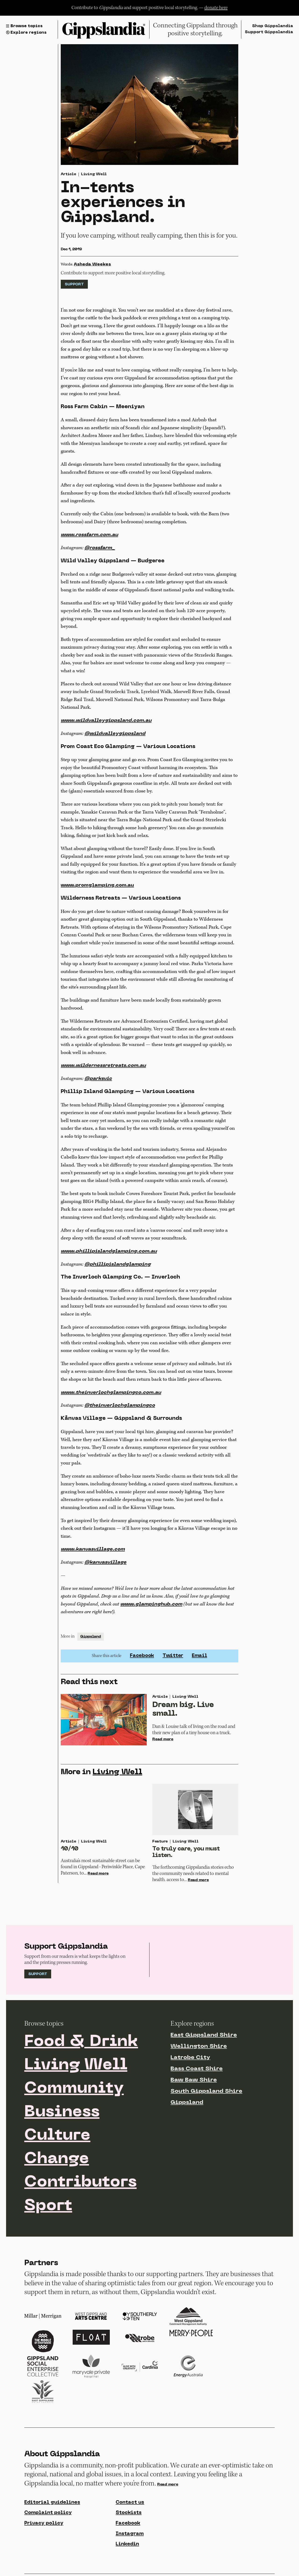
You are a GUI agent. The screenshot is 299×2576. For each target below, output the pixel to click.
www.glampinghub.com (151, 1604)
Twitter (173, 1655)
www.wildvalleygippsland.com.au (106, 720)
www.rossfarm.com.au (89, 535)
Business (62, 2112)
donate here (216, 7)
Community (74, 2088)
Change (56, 2159)
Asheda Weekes (92, 264)
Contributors (80, 2182)
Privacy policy (43, 2523)
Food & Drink (81, 2042)
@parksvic (98, 1078)
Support (74, 284)
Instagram (130, 2534)
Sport (48, 2206)
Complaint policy (48, 2513)
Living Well (94, 174)
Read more (162, 1739)
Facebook (142, 1655)
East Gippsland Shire (204, 2035)
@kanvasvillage (105, 1562)
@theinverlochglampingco (119, 1405)
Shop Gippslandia (272, 26)
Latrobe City (190, 2057)
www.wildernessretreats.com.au (103, 1065)
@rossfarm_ (99, 548)
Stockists (129, 2513)
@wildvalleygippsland (114, 733)
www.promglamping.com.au (97, 885)
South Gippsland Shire (206, 2091)
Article (68, 174)
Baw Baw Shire (194, 2080)
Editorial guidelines (52, 2502)
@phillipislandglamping (117, 1264)
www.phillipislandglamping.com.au (109, 1251)
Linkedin (127, 2544)
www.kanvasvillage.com (93, 1549)
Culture (57, 2135)
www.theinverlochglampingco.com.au (111, 1392)
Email (199, 1655)
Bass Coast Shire (197, 2069)
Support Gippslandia (269, 32)
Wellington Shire (199, 2046)
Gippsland (90, 1637)
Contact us (130, 2502)
